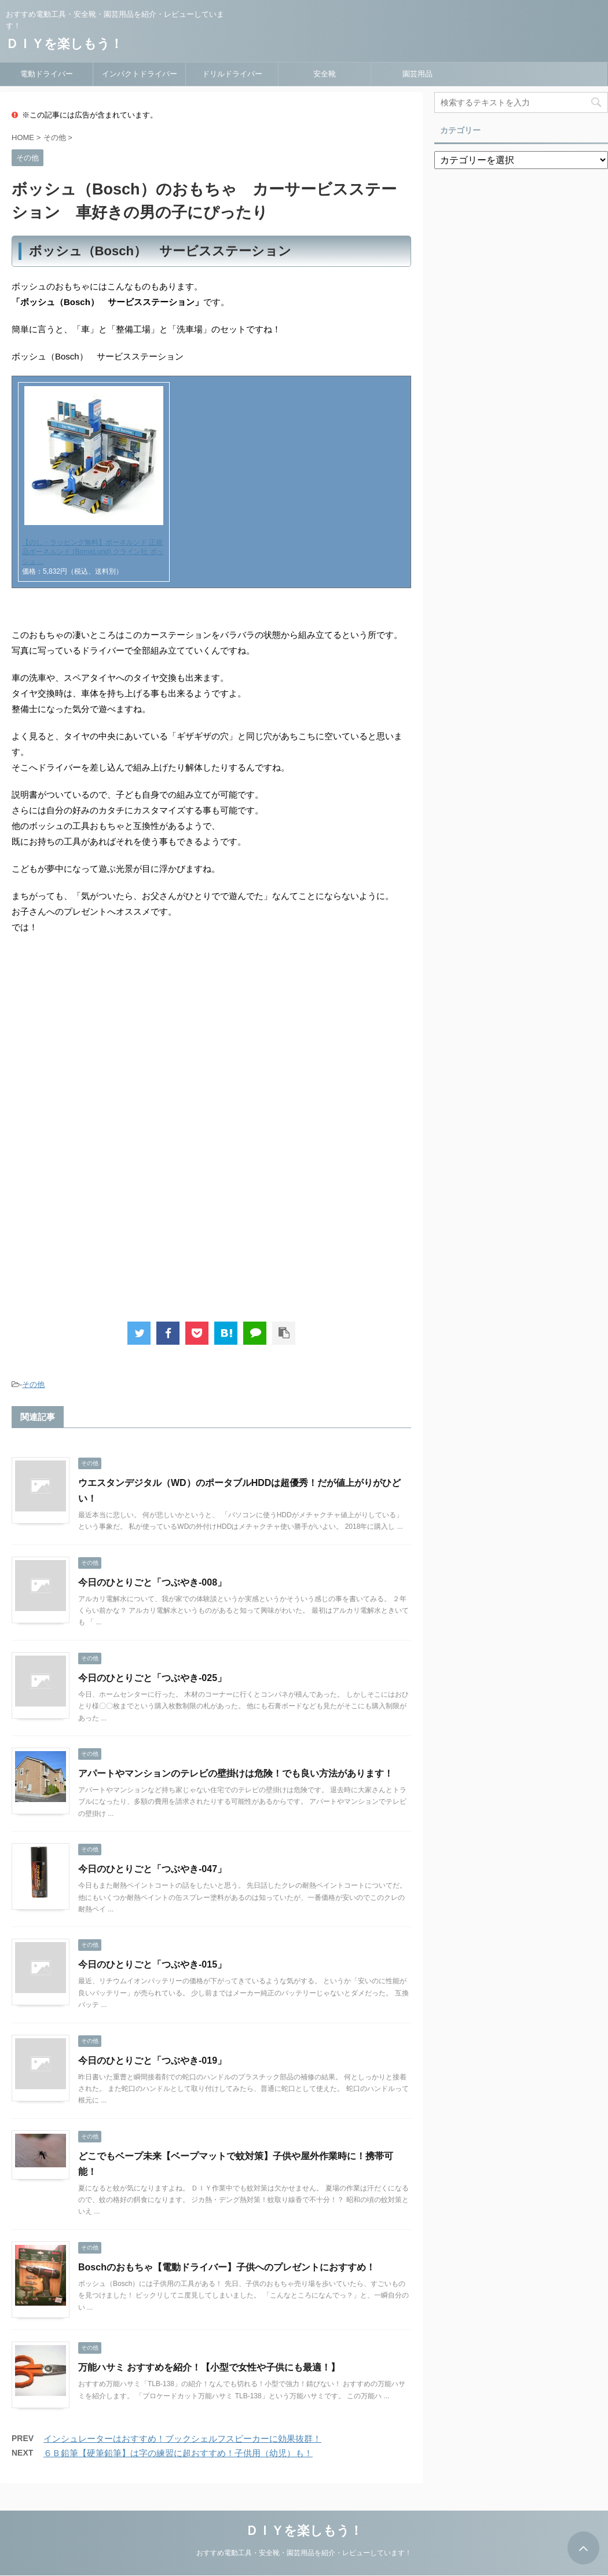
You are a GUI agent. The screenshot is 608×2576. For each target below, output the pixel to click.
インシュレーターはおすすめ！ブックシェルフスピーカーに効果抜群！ (182, 2438)
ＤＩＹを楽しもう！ (64, 43)
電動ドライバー (46, 73)
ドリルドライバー (232, 73)
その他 (33, 1384)
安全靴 (324, 73)
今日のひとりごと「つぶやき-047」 (152, 1869)
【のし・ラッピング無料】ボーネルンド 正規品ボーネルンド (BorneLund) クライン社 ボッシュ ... (93, 552)
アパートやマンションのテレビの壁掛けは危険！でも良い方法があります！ (235, 1773)
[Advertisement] (109, 1039)
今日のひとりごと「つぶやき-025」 (152, 1678)
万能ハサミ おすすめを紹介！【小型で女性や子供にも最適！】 (209, 2367)
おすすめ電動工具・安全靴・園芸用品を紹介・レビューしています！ (304, 2552)
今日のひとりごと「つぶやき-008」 (152, 1582)
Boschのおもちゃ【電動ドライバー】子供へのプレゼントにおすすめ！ (226, 2267)
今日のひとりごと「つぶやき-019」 (152, 2060)
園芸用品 (417, 73)
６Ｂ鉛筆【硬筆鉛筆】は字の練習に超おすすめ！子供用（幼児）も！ (178, 2453)
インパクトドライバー (139, 73)
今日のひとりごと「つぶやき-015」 (152, 1964)
